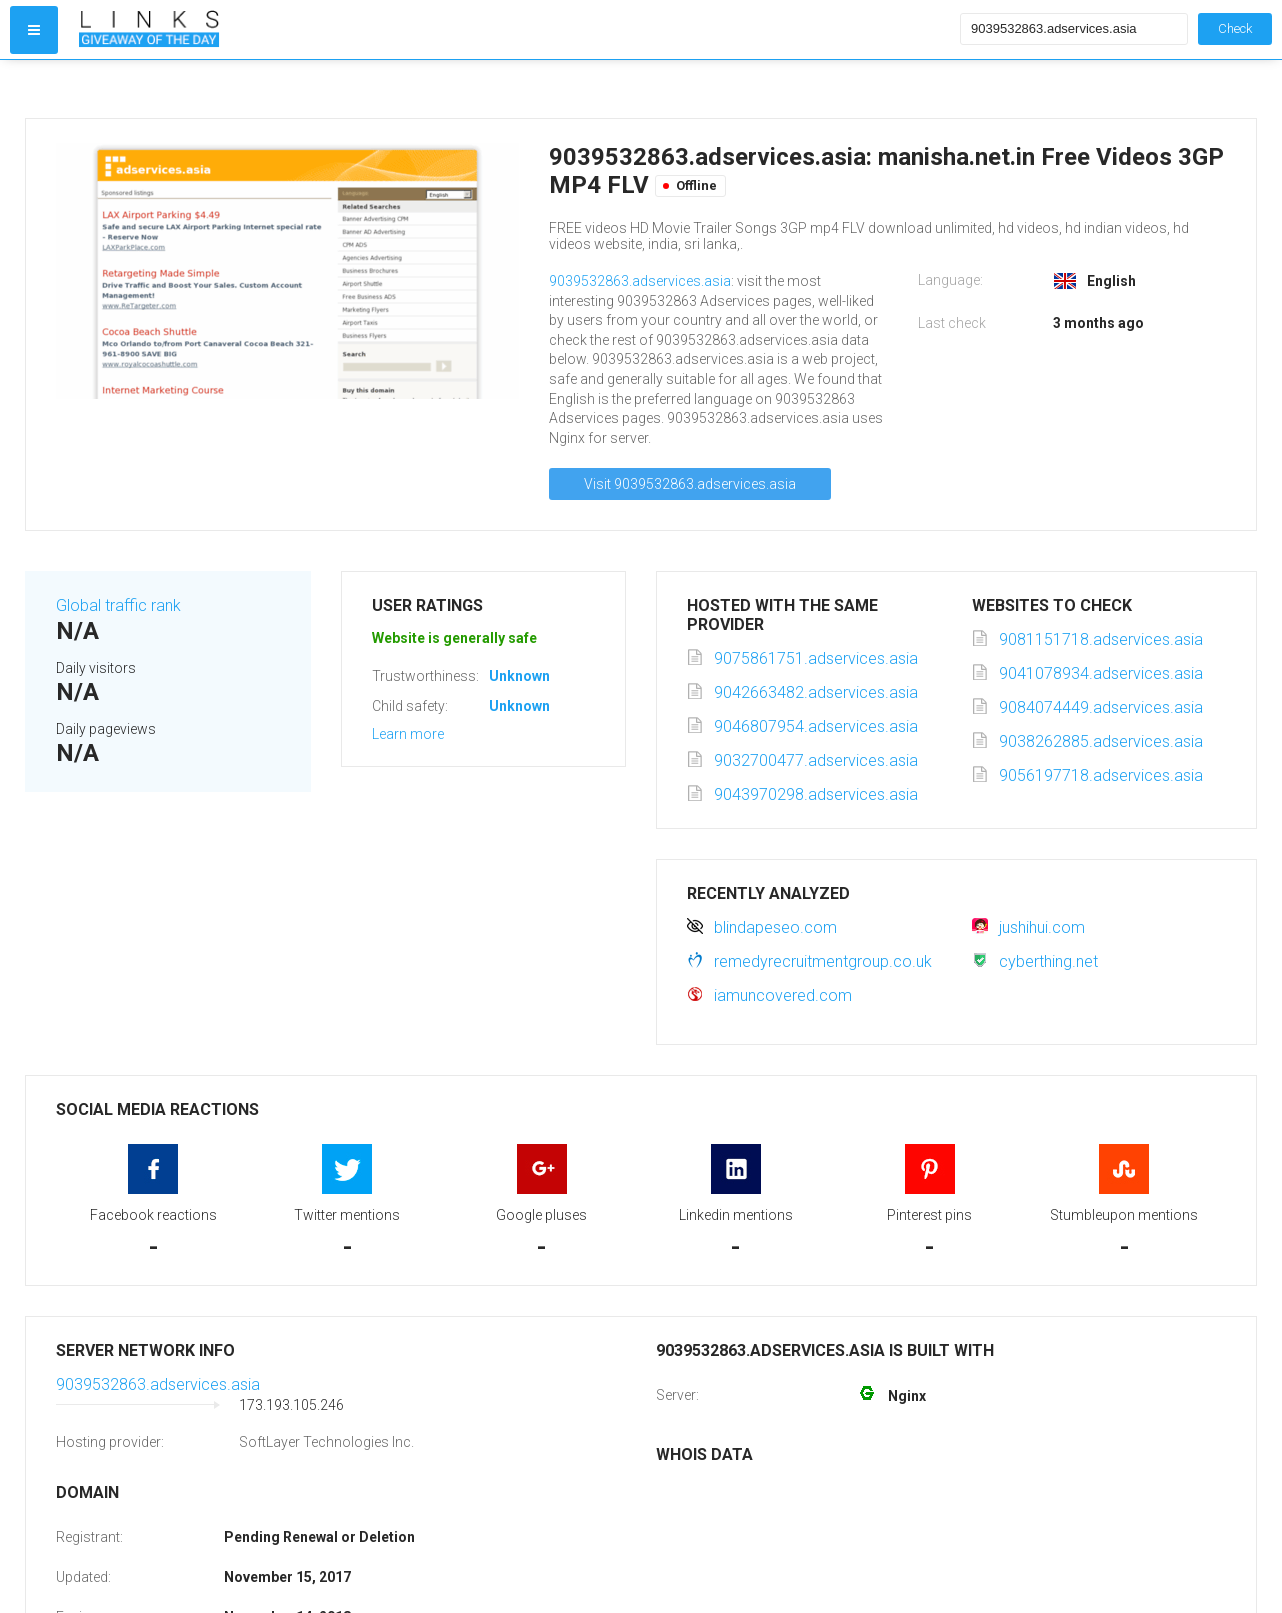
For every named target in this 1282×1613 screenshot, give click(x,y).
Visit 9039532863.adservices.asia (690, 484)
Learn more (408, 734)
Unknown (519, 676)
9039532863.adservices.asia (640, 281)
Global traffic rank (118, 605)
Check (1235, 28)
